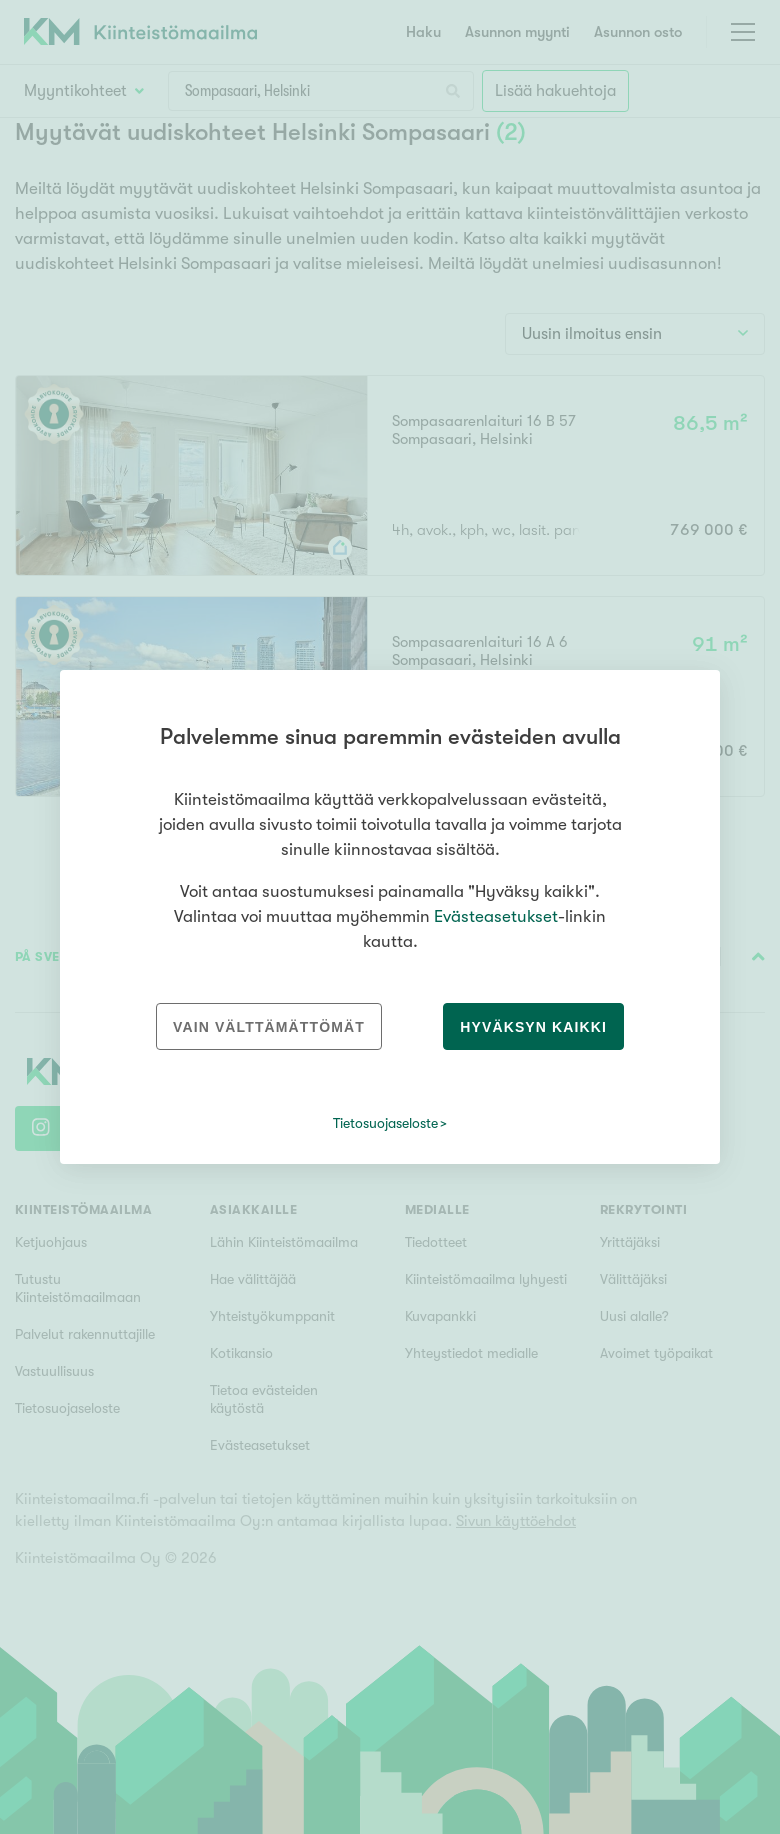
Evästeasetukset (496, 916)
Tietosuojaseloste (385, 1123)
